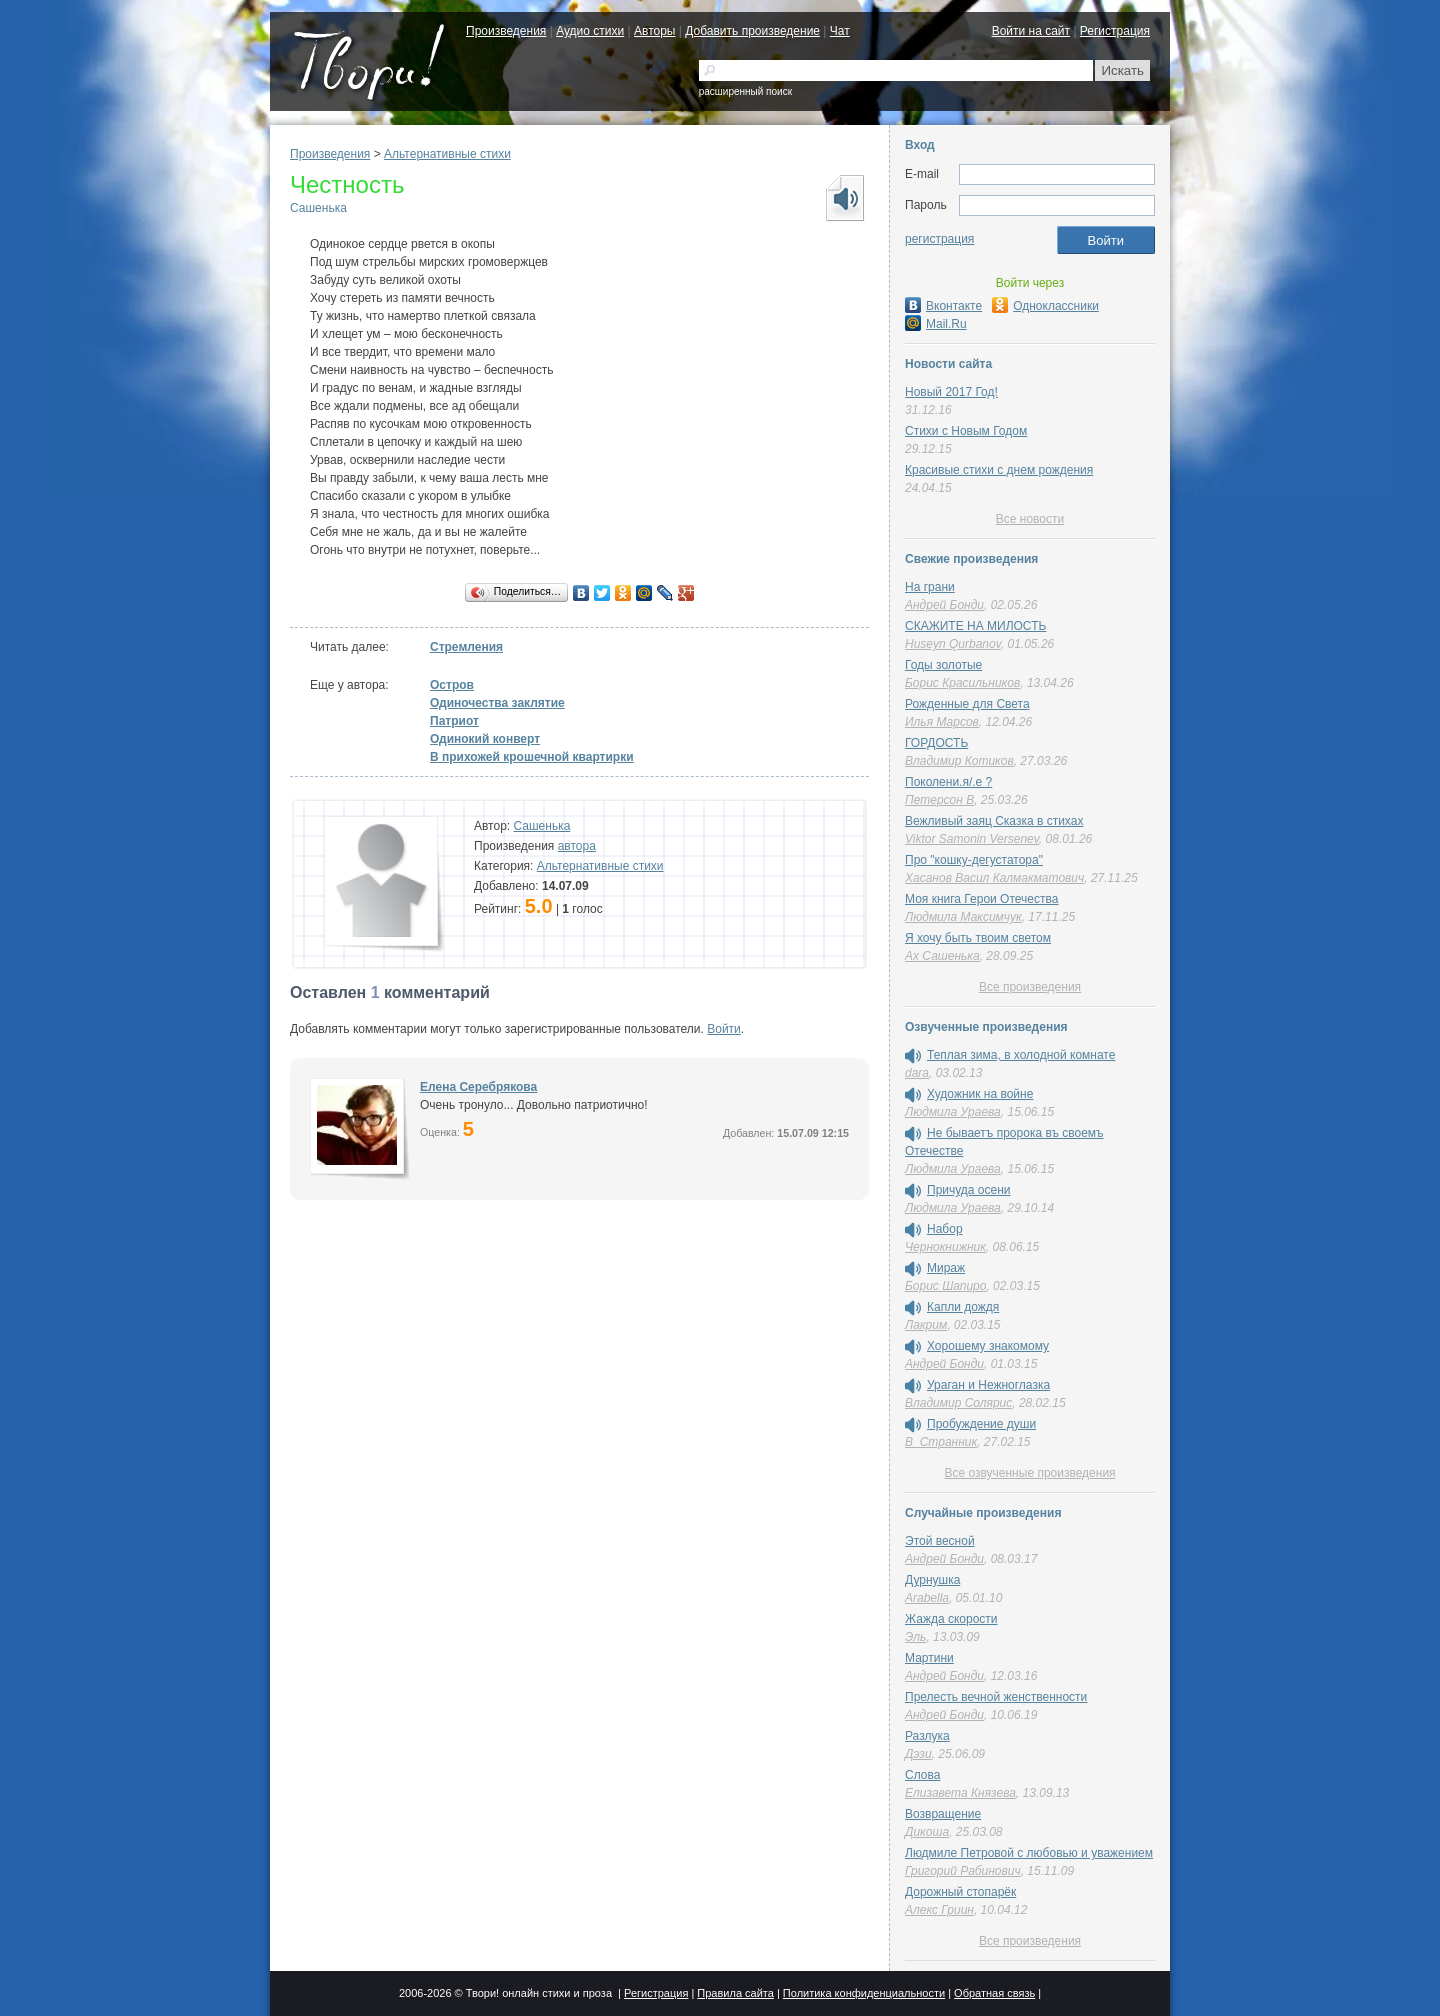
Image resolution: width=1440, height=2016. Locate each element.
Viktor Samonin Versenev (972, 839)
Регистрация (1115, 31)
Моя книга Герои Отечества (981, 899)
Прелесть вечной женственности (996, 1697)
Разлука (927, 1736)
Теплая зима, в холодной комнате (1021, 1055)
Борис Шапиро (945, 1286)
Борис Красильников (962, 683)
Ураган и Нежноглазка (988, 1385)
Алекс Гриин (939, 1910)
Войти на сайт (1031, 31)
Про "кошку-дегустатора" (974, 860)
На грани (930, 587)
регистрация (939, 239)
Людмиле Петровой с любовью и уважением (1029, 1853)
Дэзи (918, 1754)
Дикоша (927, 1832)
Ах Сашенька (942, 956)
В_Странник (941, 1442)
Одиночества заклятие (497, 703)
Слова (922, 1775)
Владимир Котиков (959, 761)
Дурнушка (932, 1580)
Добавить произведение (752, 31)
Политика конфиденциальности (864, 1993)
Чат (840, 31)
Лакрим (926, 1325)
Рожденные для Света (967, 704)
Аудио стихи (590, 31)
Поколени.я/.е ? (948, 782)
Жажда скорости (951, 1619)
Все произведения (1030, 987)
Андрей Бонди (944, 605)
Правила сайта (735, 1993)
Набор (945, 1229)
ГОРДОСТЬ (936, 743)
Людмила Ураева (953, 1112)
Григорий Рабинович (963, 1871)
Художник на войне (980, 1094)
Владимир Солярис (958, 1403)
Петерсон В (939, 800)
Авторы (654, 31)
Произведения (506, 31)
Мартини (929, 1658)
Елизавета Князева (960, 1793)
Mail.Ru (936, 324)
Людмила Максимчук (963, 917)
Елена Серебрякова (478, 1087)
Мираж (946, 1268)
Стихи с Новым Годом (966, 431)
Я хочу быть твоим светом (978, 938)
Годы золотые (943, 665)
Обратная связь (994, 1993)
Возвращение (943, 1814)
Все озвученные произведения (1029, 1473)
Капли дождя (963, 1307)
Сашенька (318, 208)
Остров (452, 685)
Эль (915, 1637)
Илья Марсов (942, 722)
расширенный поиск (745, 91)
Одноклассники (1045, 306)
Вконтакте (943, 306)
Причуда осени (969, 1190)
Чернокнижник (945, 1247)
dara (917, 1073)
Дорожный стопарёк (960, 1892)
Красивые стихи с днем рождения (999, 470)
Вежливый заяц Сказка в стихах (994, 821)
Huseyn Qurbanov (953, 644)
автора (577, 846)
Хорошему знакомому (988, 1346)
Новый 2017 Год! (951, 392)
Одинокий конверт (485, 739)
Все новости (1030, 519)
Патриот (454, 721)
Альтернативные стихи (447, 154)
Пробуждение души (981, 1424)
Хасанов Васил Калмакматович (994, 878)
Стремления (466, 647)
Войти (724, 1029)
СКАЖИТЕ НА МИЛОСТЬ (975, 626)
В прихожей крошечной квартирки (532, 757)
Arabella (927, 1598)
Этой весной (940, 1541)
